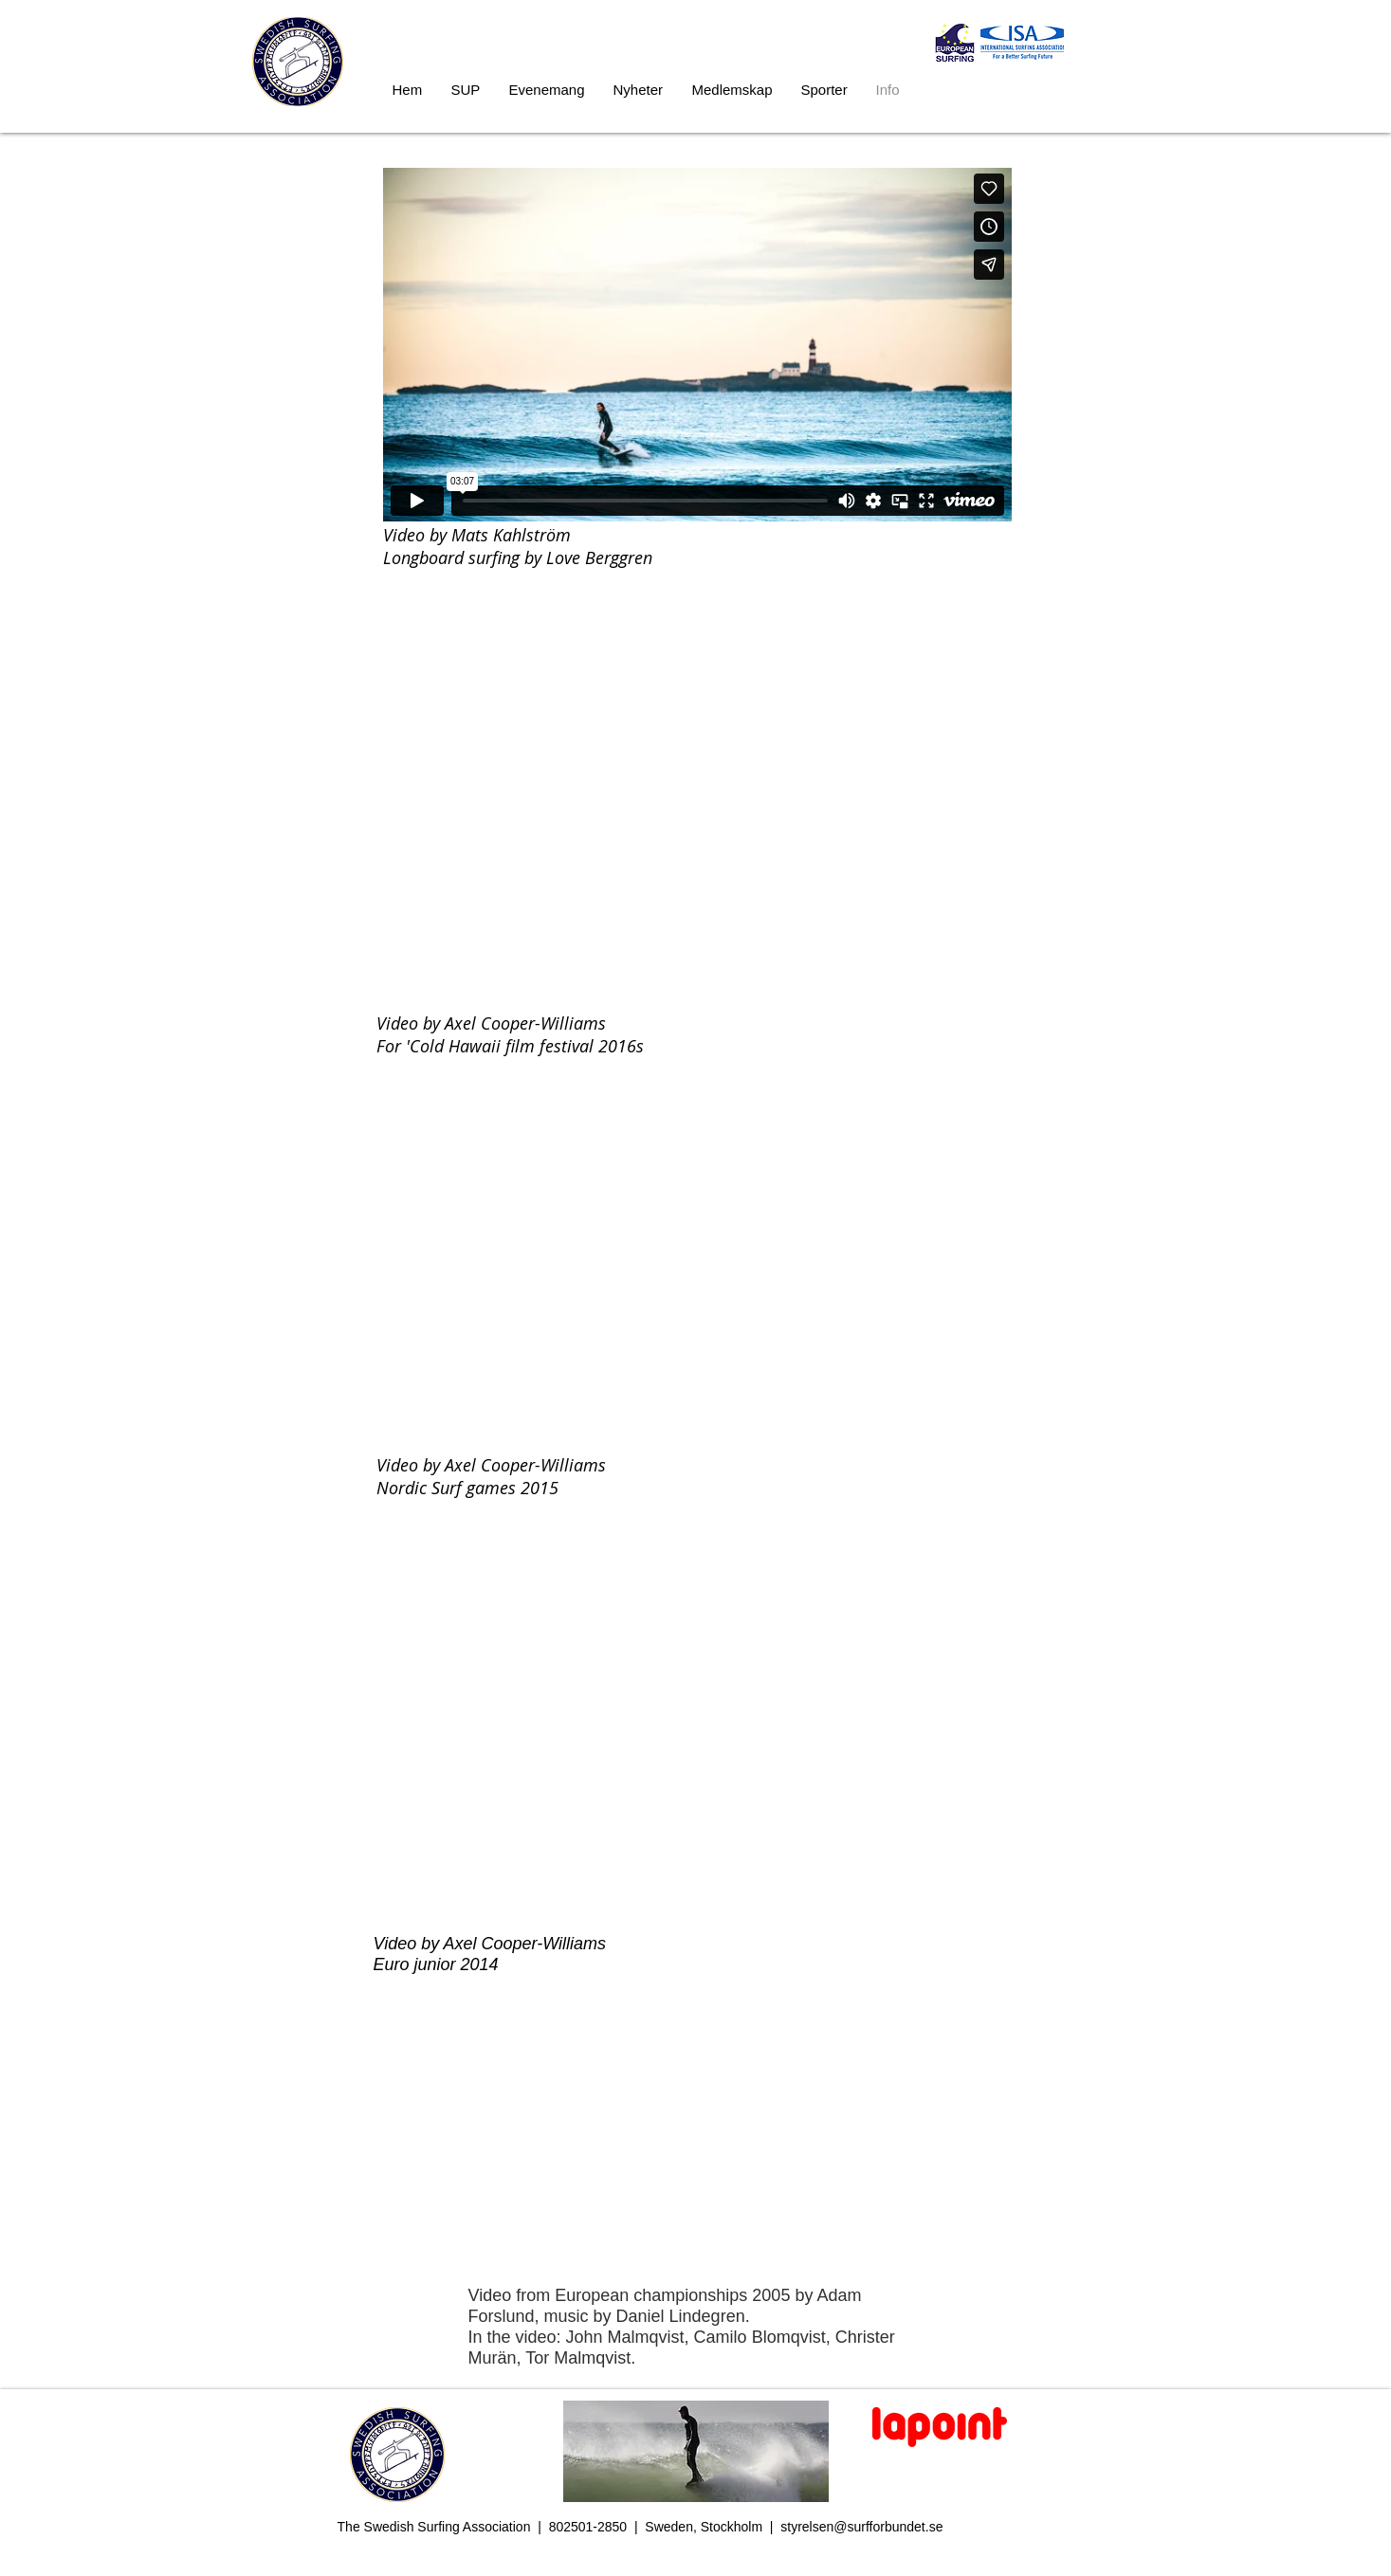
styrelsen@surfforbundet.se (861, 2526)
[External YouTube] (693, 830)
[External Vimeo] (697, 344)
